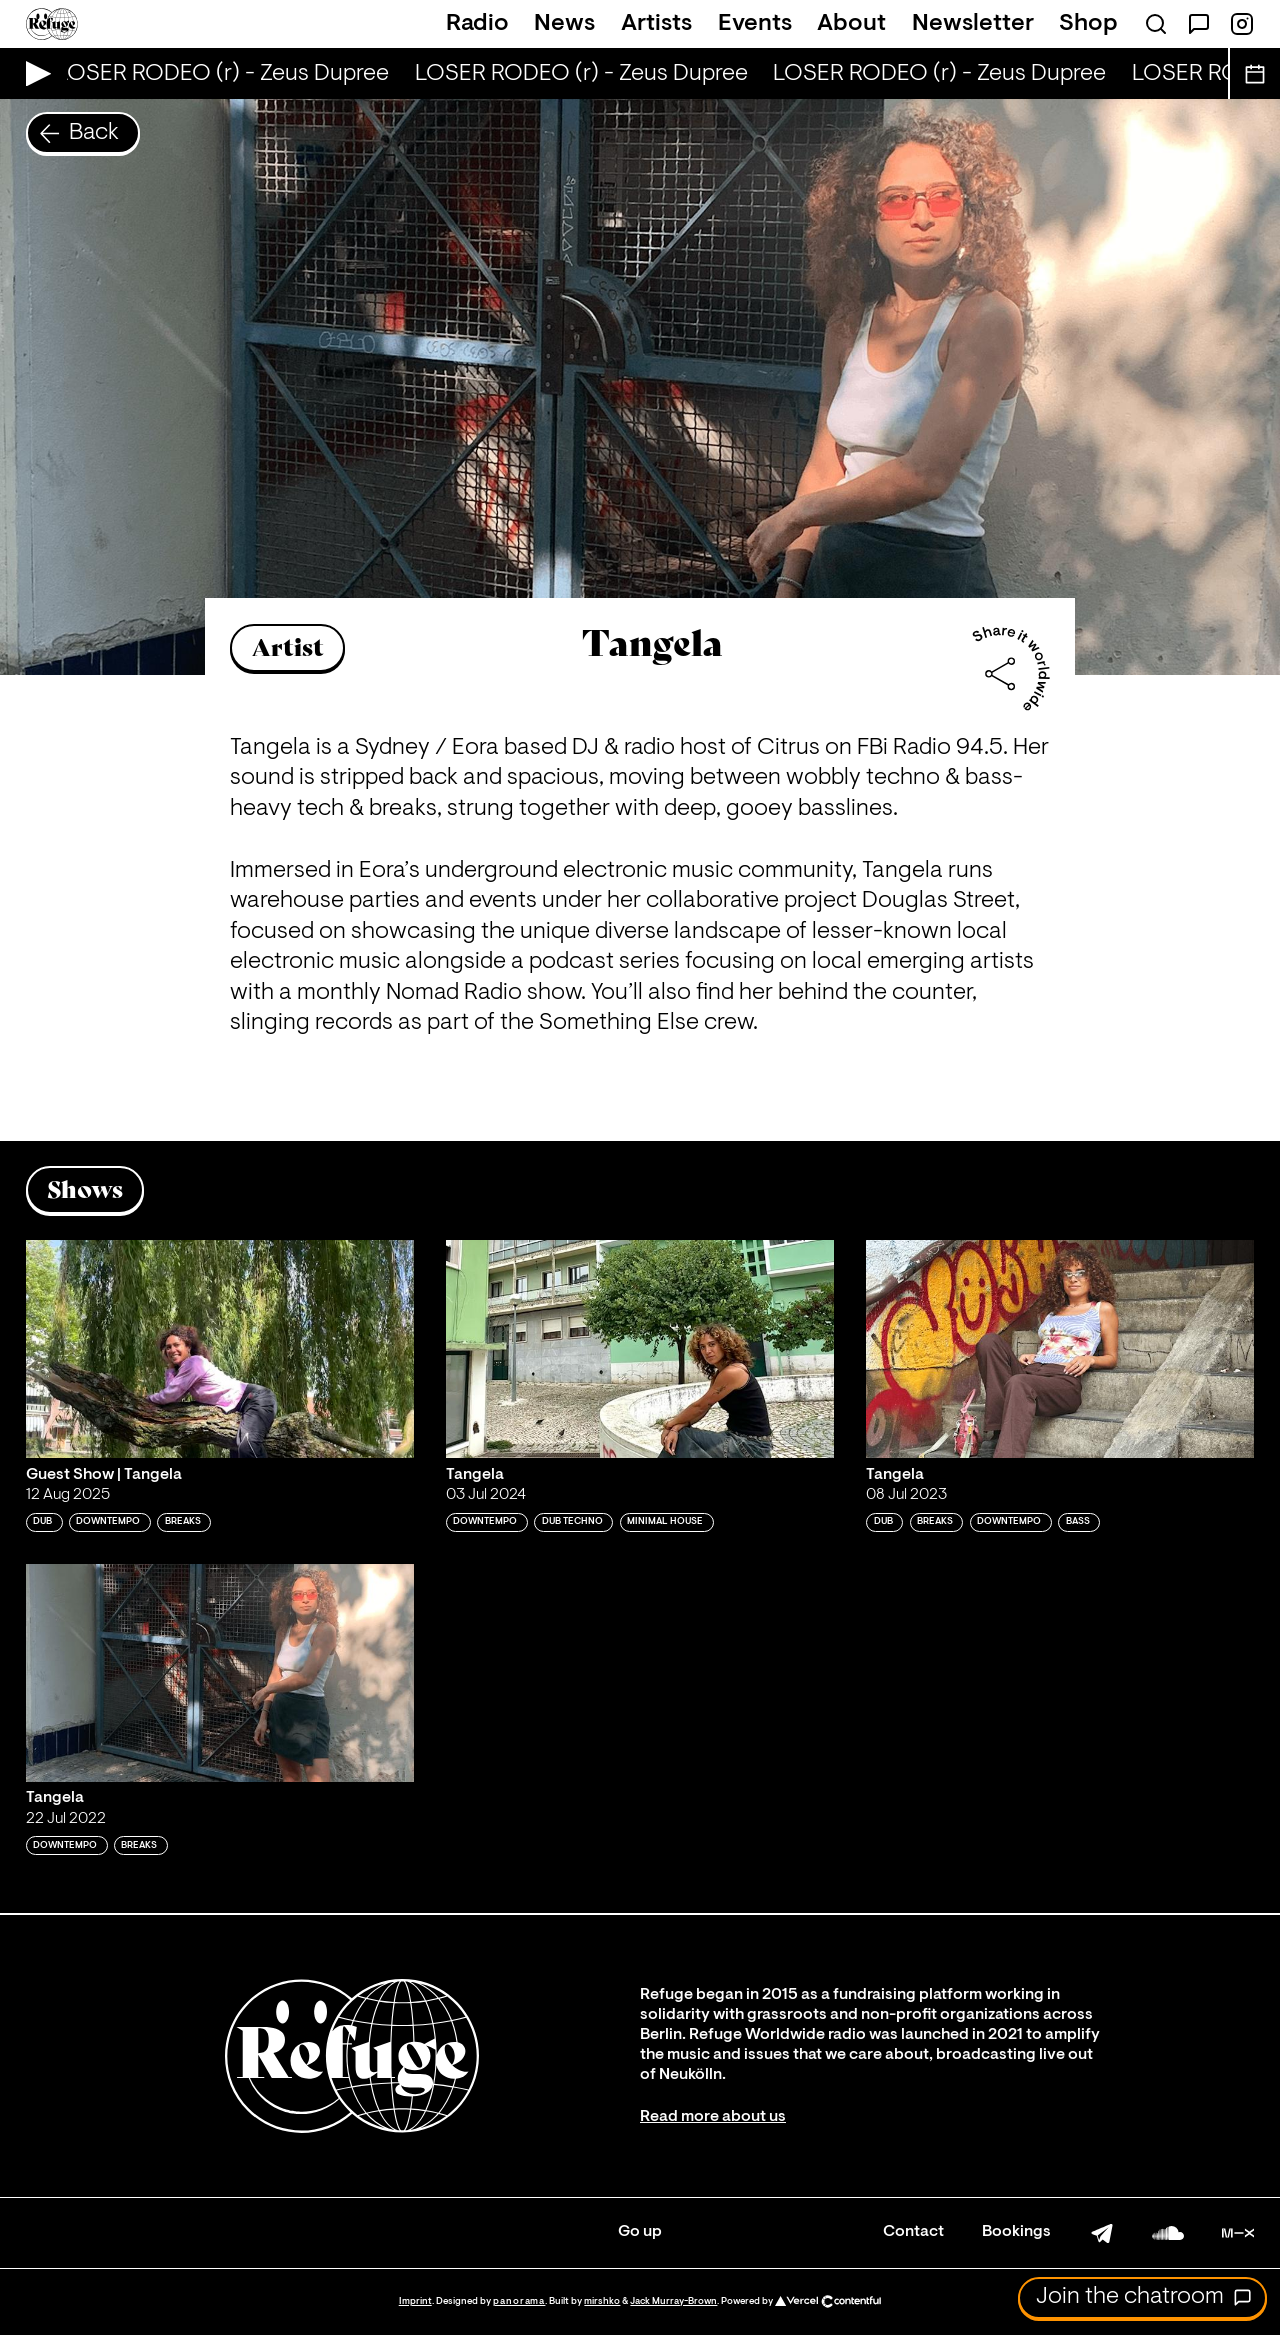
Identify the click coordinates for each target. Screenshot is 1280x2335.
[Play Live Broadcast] (33, 73)
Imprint (415, 2301)
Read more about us (713, 2117)
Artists (656, 24)
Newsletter (973, 24)
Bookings (1016, 2232)
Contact (913, 2232)
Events (755, 24)
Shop (1088, 24)
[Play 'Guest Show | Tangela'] (220, 1349)
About (851, 24)
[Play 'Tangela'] (640, 1349)
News (564, 24)
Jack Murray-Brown (673, 2301)
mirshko (602, 2301)
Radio (477, 24)
